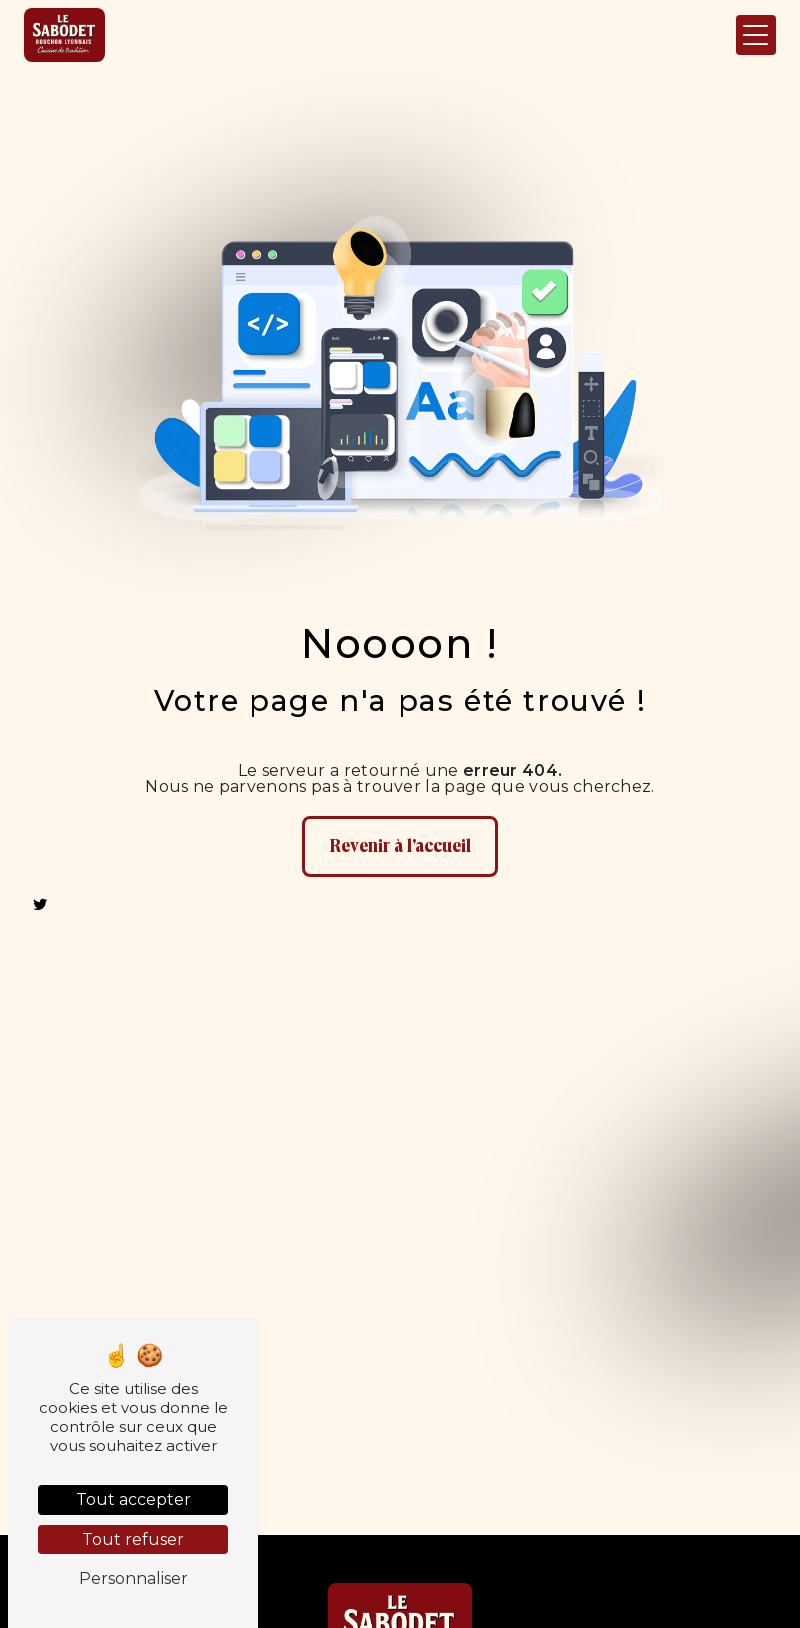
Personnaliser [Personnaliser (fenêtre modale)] (133, 1578)
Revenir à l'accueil (400, 846)
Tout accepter (133, 1499)
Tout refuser (133, 1539)
